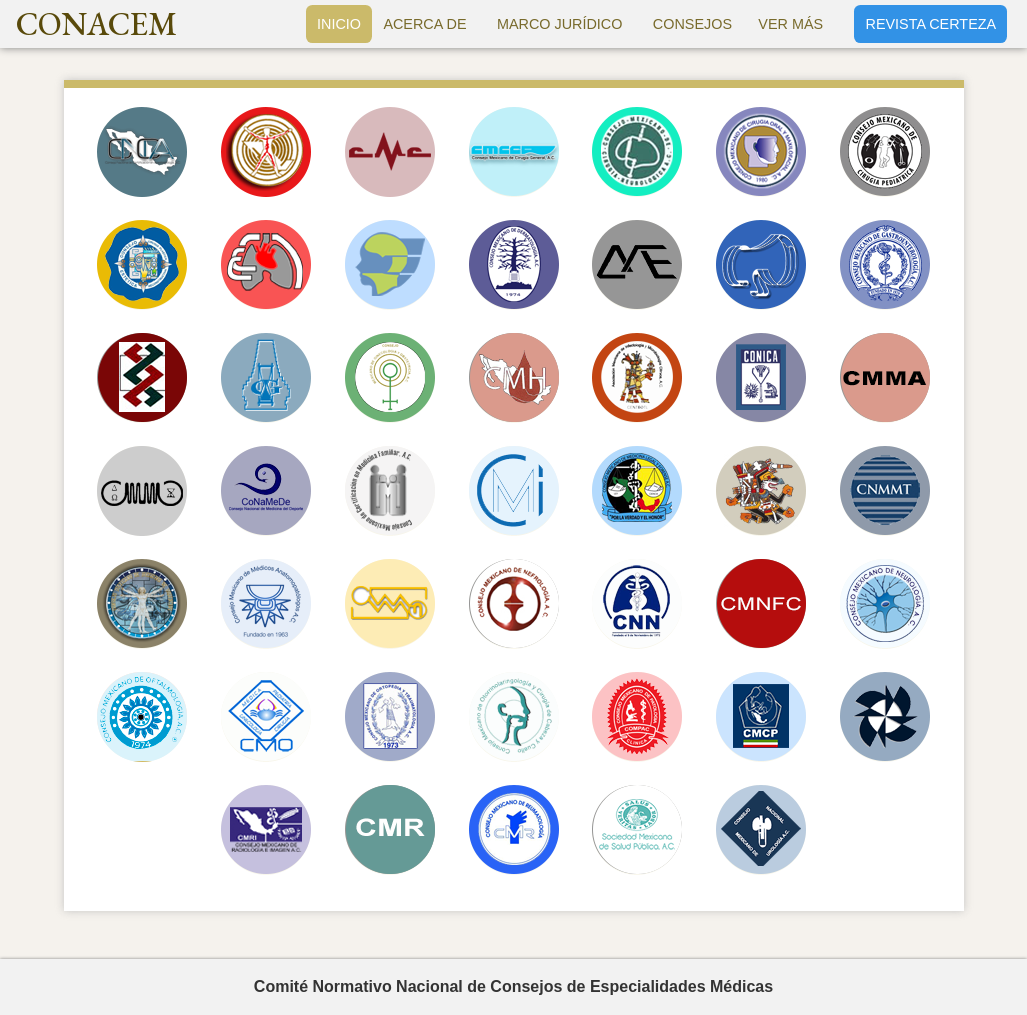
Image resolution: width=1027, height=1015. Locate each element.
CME (637, 265)
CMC (390, 152)
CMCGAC (514, 152)
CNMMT (885, 491)
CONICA (761, 378)
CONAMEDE (266, 491)
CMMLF (637, 491)
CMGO (390, 378)
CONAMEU (761, 830)
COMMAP (266, 604)
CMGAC (142, 378)
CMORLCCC (514, 717)
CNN (637, 604)
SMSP (637, 830)
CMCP (885, 152)
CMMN (390, 604)
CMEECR (761, 265)
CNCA (142, 152)
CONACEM (96, 24)
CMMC (142, 491)
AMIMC (637, 378)
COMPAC (637, 717)
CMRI (266, 830)
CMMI (514, 491)
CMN (514, 604)
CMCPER (142, 265)
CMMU (142, 604)
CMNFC (761, 604)
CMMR (761, 491)
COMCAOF (390, 265)
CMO (142, 717)
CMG (885, 265)
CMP (885, 717)
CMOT (390, 717)
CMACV (266, 152)
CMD (514, 265)
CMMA (885, 378)
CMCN (637, 152)
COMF (761, 152)
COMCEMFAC (390, 491)
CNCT (266, 265)
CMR (390, 830)
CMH (514, 378)
